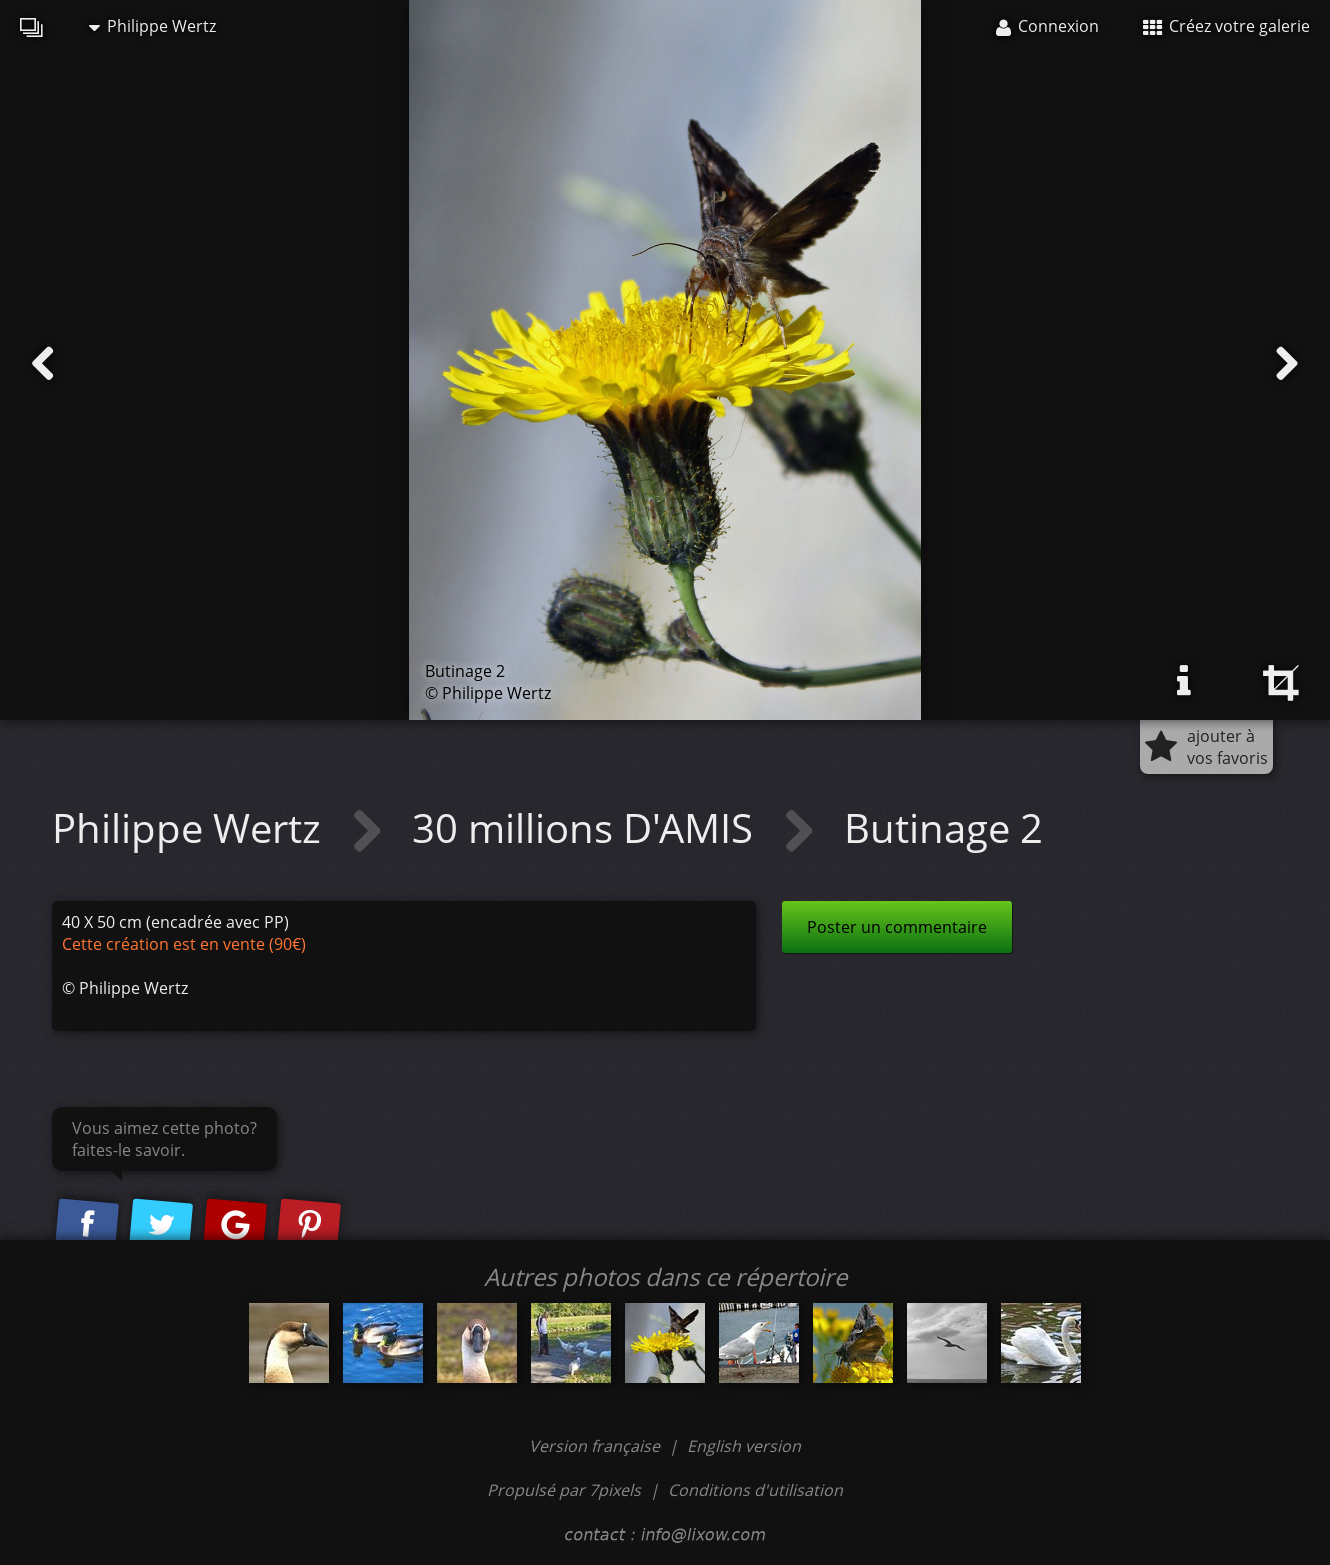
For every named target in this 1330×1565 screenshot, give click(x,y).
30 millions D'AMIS (587, 827)
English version (744, 1446)
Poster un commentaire (897, 927)
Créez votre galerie (1226, 26)
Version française (596, 1446)
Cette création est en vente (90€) (184, 944)
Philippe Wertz (152, 26)
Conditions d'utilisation (755, 1490)
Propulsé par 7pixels (564, 1490)
